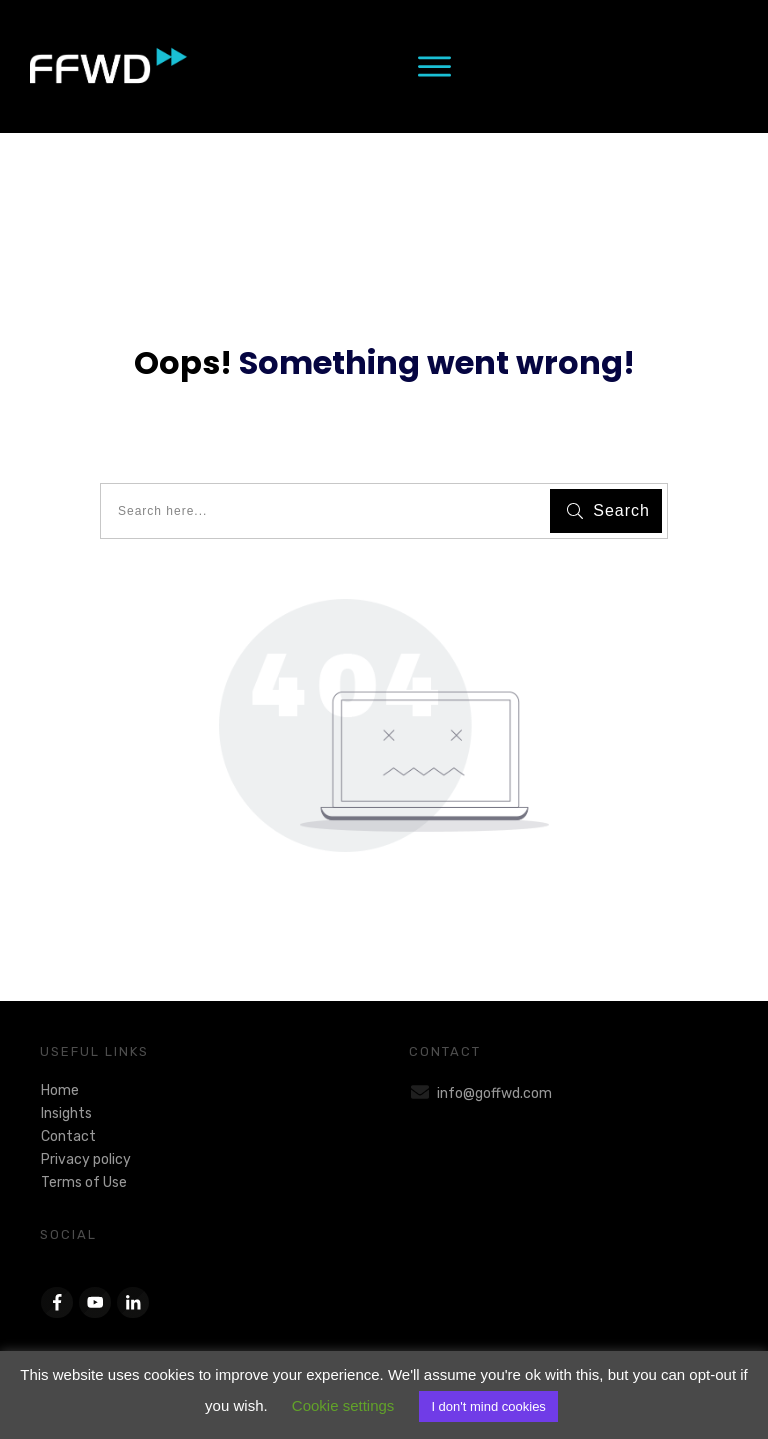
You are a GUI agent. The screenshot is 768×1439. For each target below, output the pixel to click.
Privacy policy (86, 1159)
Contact (68, 1136)
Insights (66, 1113)
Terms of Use (84, 1182)
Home (60, 1090)
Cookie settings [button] (343, 1405)
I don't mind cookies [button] (488, 1406)
